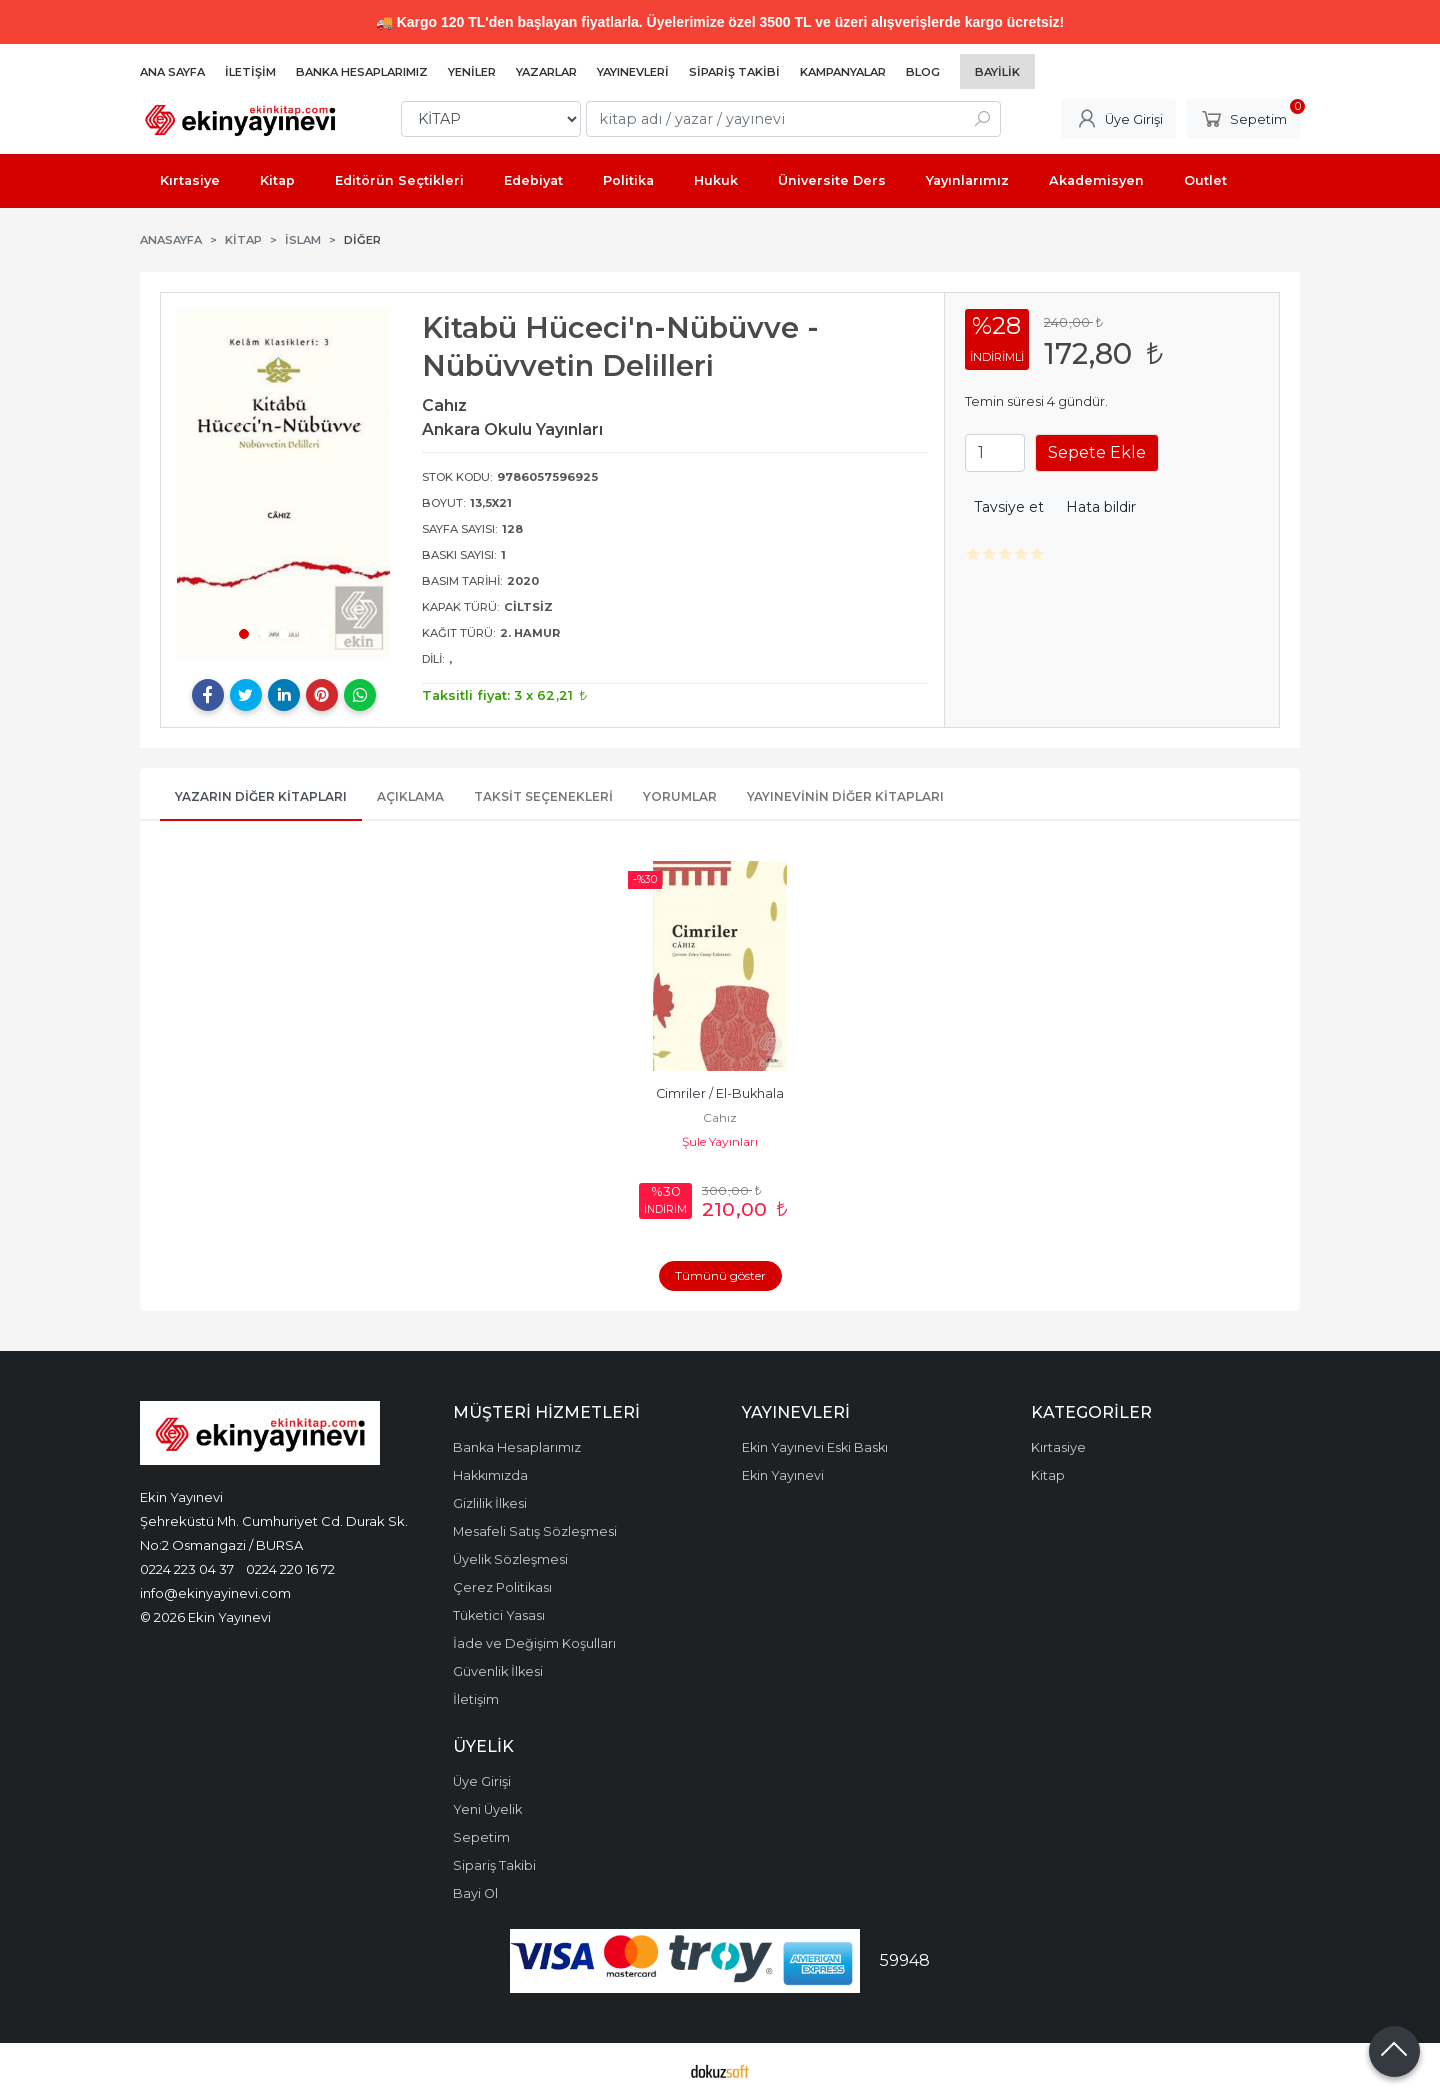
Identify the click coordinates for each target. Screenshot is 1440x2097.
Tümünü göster (720, 1275)
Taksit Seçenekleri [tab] (543, 796)
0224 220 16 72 (290, 1569)
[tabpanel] (284, 483)
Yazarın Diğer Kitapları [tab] (261, 796)
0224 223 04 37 (187, 1569)
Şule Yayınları (720, 1141)
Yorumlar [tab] (680, 796)
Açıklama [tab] (410, 796)
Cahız (720, 1117)
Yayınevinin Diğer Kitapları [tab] (845, 796)
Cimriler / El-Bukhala (720, 1093)
